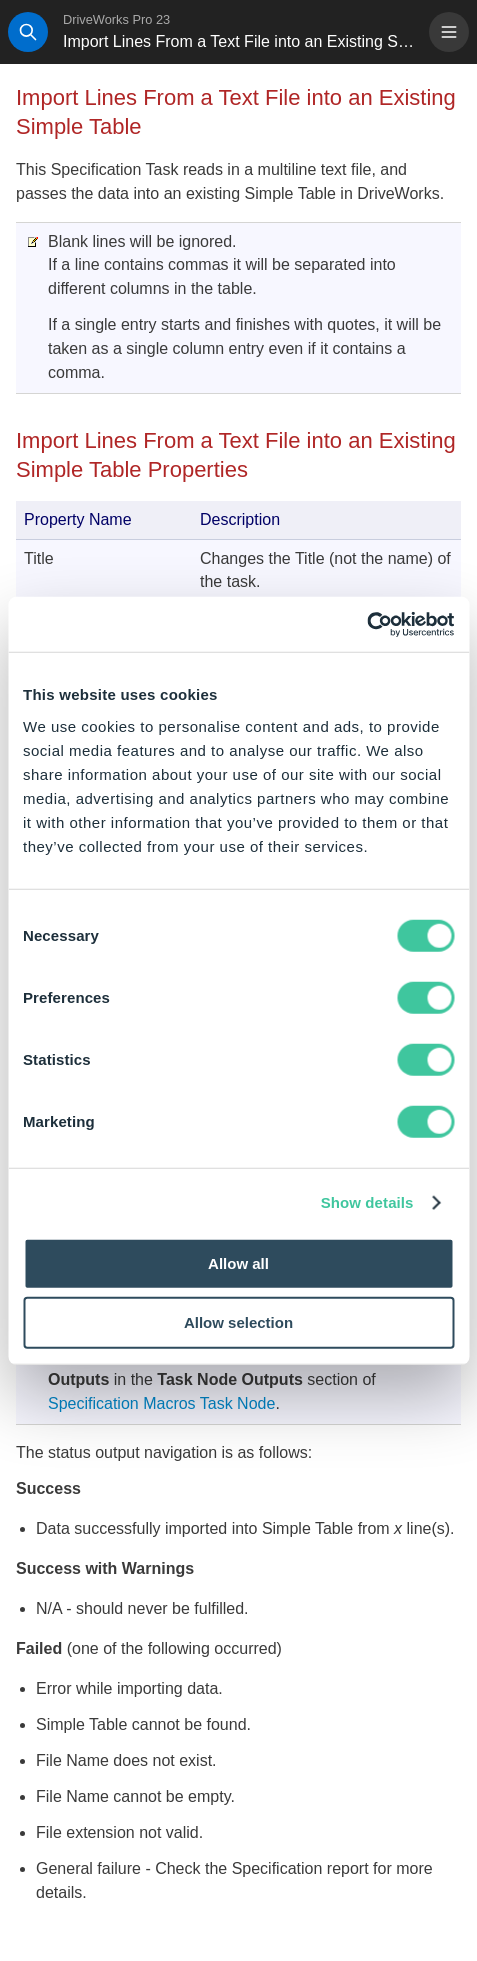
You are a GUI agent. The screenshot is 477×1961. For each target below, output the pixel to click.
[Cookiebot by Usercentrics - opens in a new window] (366, 624)
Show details (367, 1202)
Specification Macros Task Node (161, 1403)
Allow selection (238, 1322)
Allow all (238, 1262)
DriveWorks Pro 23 (116, 19)
